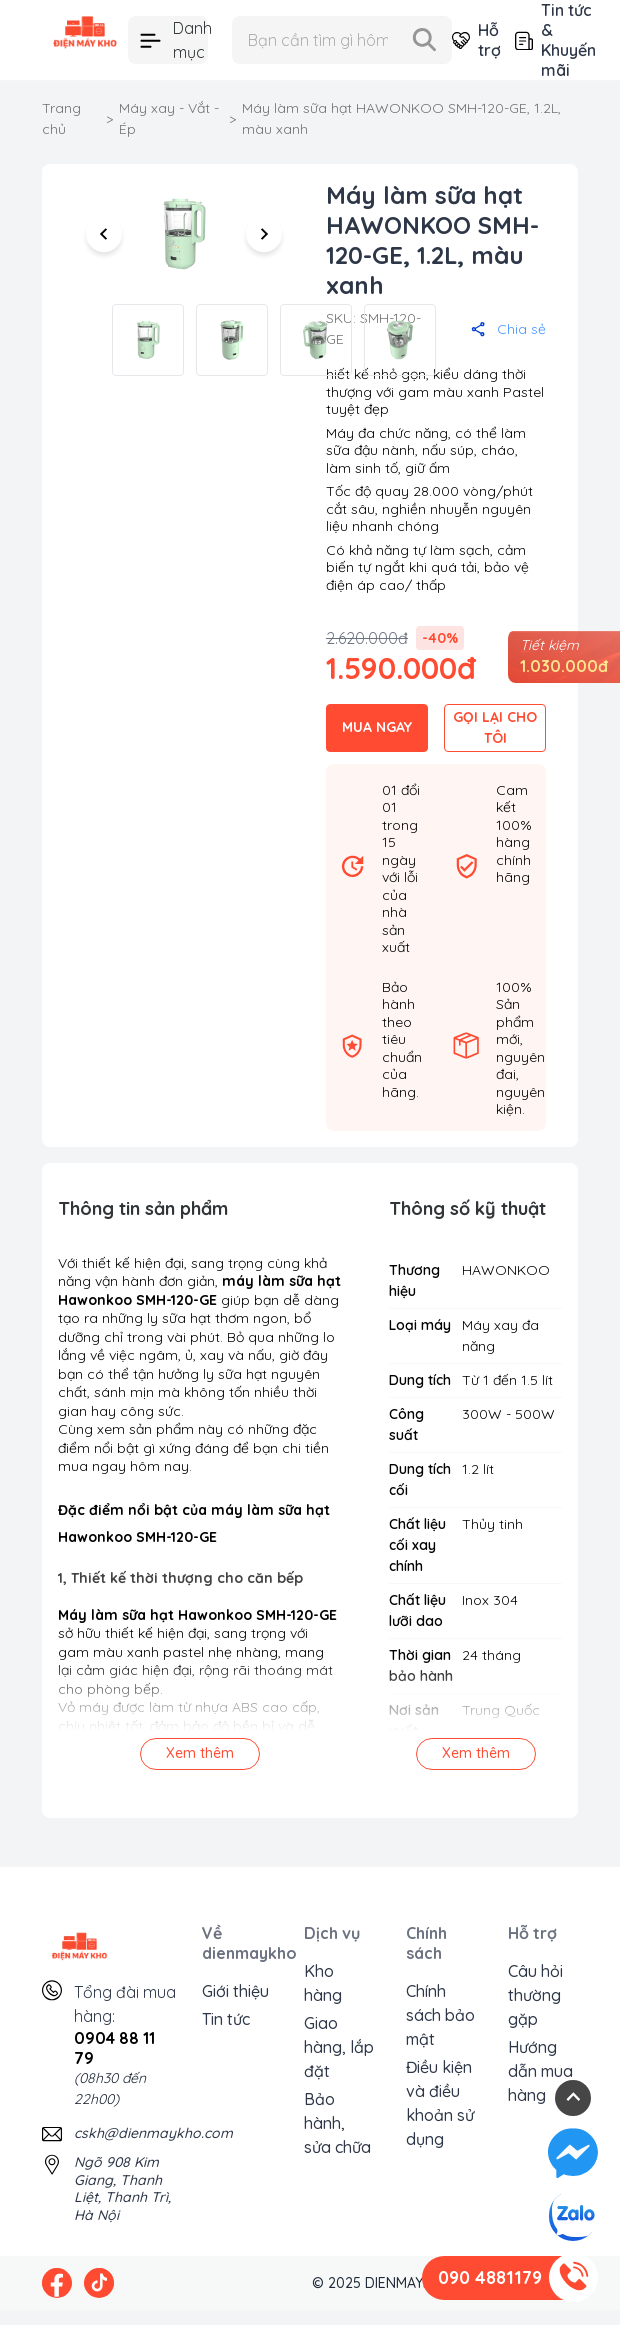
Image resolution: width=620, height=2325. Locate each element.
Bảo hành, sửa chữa (337, 2123)
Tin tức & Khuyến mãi (546, 40)
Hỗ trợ (467, 40)
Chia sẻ (508, 329)
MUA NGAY (377, 727)
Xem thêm (200, 1753)
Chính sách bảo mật (440, 2015)
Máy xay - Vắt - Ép (169, 118)
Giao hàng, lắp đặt (339, 2047)
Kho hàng (323, 1983)
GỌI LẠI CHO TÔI (495, 727)
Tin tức (226, 2019)
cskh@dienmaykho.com (153, 2133)
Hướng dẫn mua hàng (540, 2071)
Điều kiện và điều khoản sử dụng (440, 2103)
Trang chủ (61, 118)
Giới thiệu (235, 1991)
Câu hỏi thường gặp (535, 1995)
